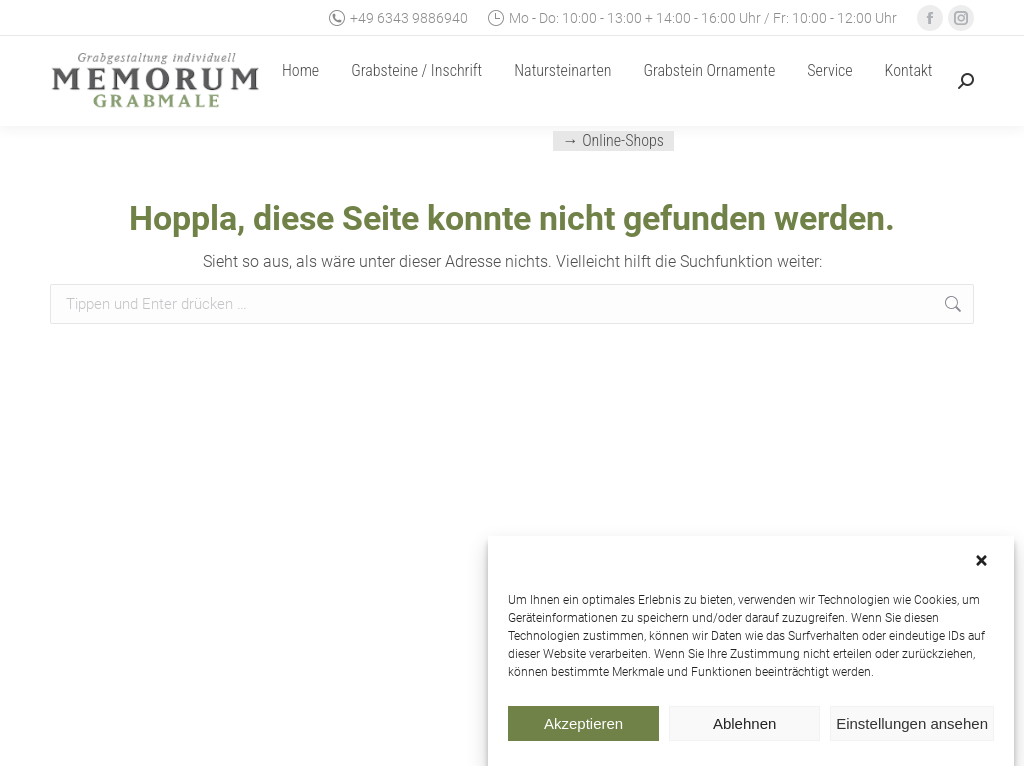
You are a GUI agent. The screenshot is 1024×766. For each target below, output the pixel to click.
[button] (984, 564)
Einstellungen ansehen (912, 725)
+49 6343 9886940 (398, 18)
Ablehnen (744, 725)
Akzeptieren (583, 725)
